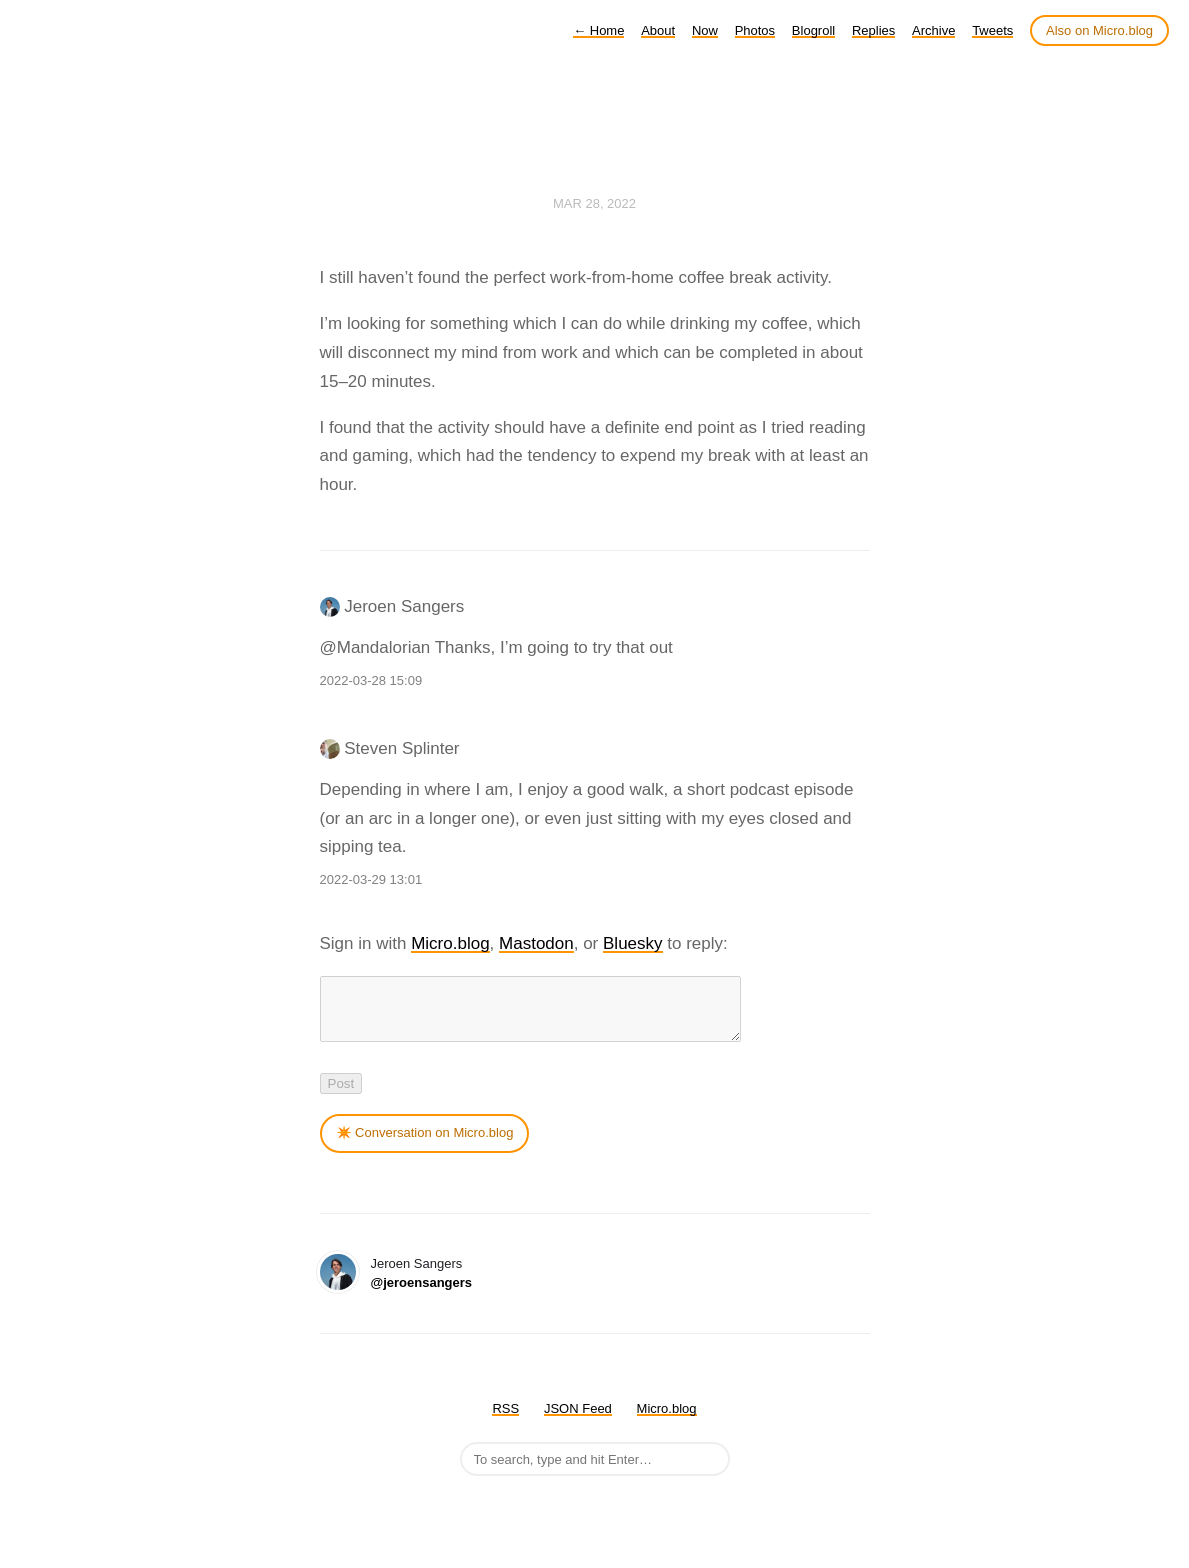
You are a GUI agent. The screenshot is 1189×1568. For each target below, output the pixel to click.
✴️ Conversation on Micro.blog (425, 1144)
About (658, 30)
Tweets (992, 30)
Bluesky (633, 943)
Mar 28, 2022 (594, 203)
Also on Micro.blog (1099, 30)
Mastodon (536, 943)
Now (705, 30)
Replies (873, 30)
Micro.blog (450, 943)
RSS (505, 1420)
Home (598, 30)
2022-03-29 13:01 (371, 879)
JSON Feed (578, 1420)
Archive (933, 30)
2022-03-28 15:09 (371, 680)
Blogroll (813, 30)
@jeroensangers (422, 1294)
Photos (755, 30)
